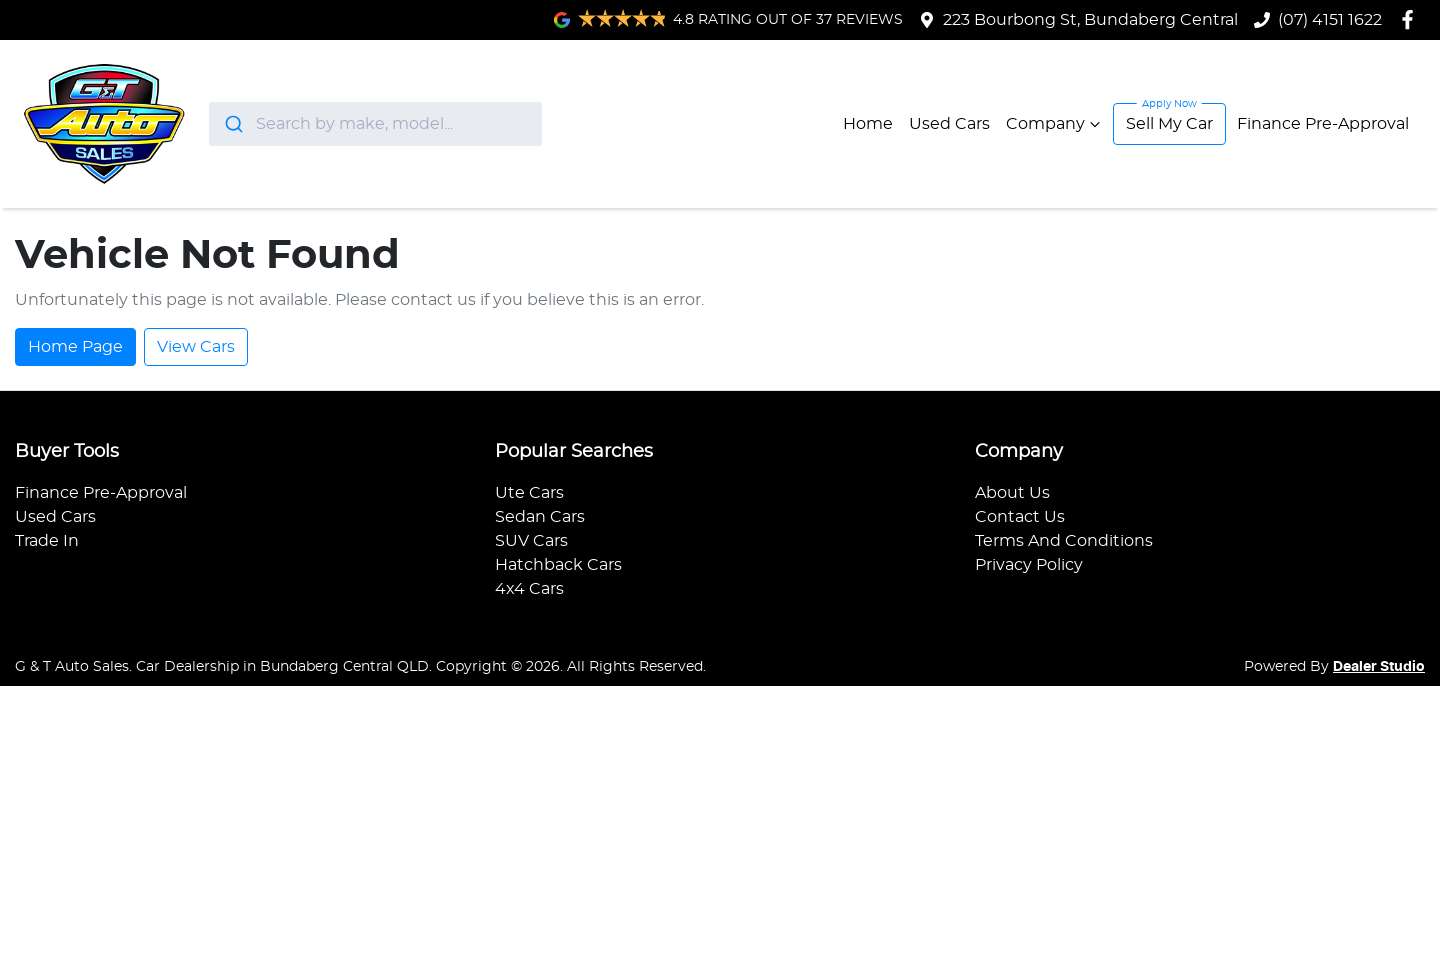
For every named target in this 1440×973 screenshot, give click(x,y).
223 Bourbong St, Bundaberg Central (1090, 20)
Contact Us (1020, 517)
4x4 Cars (529, 589)
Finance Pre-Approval (1323, 124)
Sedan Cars (540, 517)
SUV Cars (531, 541)
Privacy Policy (1029, 565)
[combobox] (375, 124)
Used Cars (949, 124)
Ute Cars (529, 493)
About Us (1012, 493)
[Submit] (232, 124)
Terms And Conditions (1064, 541)
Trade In (47, 541)
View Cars (196, 347)
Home (868, 124)
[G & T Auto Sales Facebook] (1411, 19)
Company (1055, 124)
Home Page (75, 347)
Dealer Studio (1379, 667)
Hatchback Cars (558, 565)
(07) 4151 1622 (1330, 20)
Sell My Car (1169, 124)
